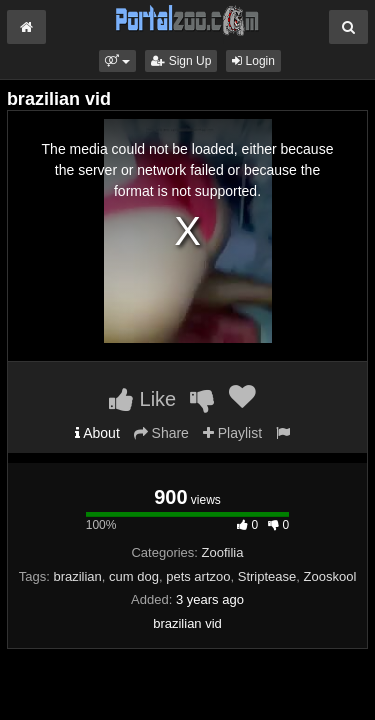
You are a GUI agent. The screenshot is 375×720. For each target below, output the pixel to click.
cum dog (134, 576)
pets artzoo (198, 576)
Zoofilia (223, 552)
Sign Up (181, 61)
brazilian (77, 576)
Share (161, 433)
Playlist (232, 433)
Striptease (267, 576)
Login (253, 61)
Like (142, 399)
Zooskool (330, 576)
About (97, 433)
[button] (117, 61)
